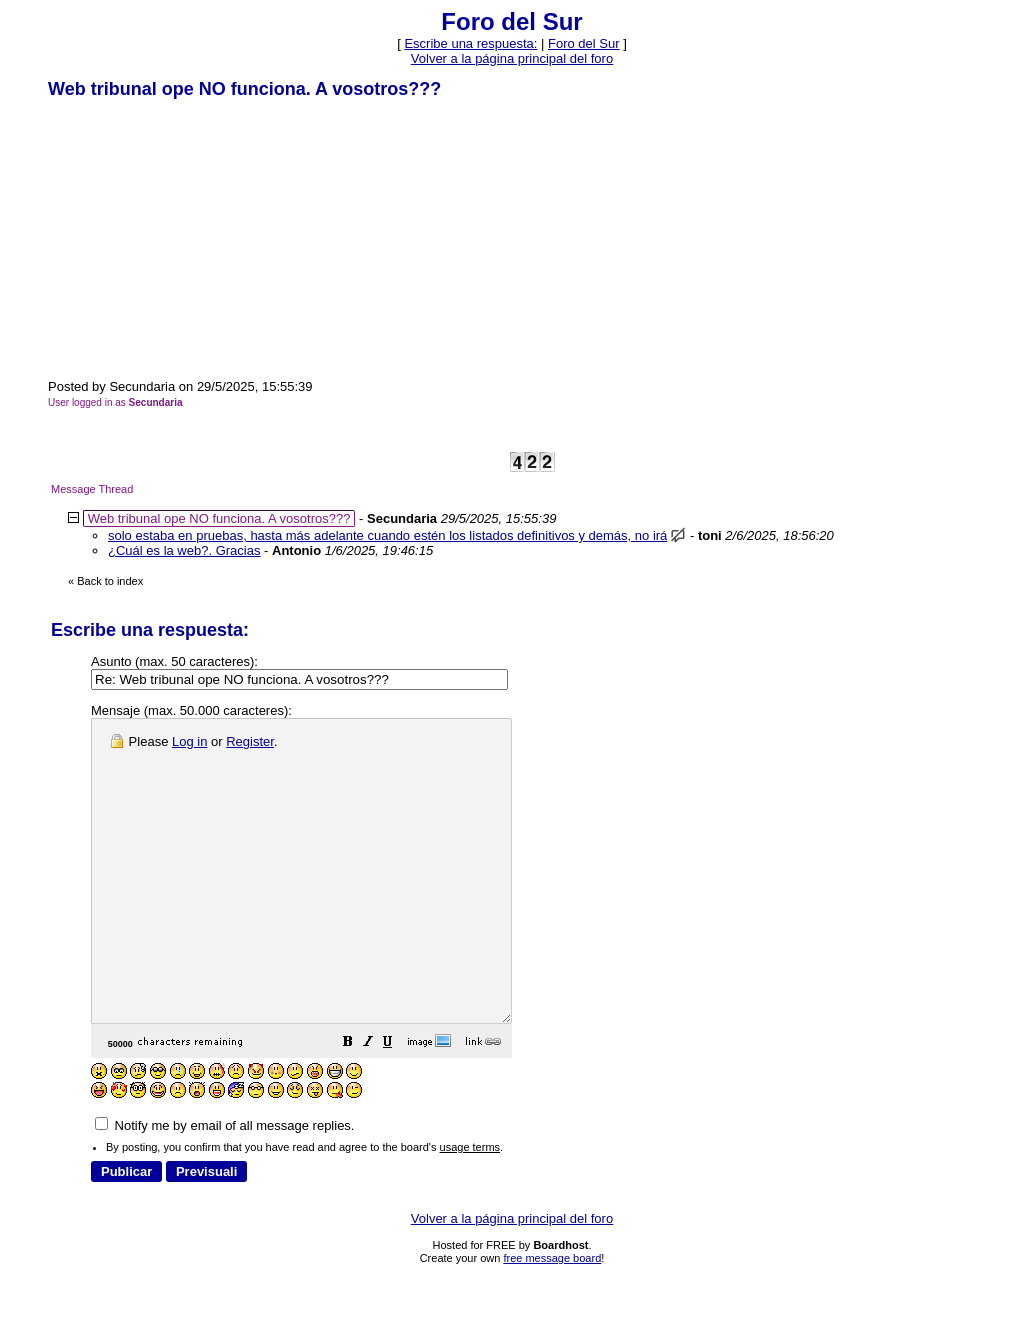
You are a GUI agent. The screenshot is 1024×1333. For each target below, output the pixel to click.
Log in (189, 741)
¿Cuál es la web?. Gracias (184, 550)
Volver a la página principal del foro (512, 58)
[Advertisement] (198, 238)
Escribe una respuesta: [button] (470, 43)
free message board (552, 1318)
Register (250, 741)
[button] (398, 1104)
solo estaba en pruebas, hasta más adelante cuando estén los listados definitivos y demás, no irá (387, 535)
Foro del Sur (584, 43)
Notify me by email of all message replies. (224, 1185)
